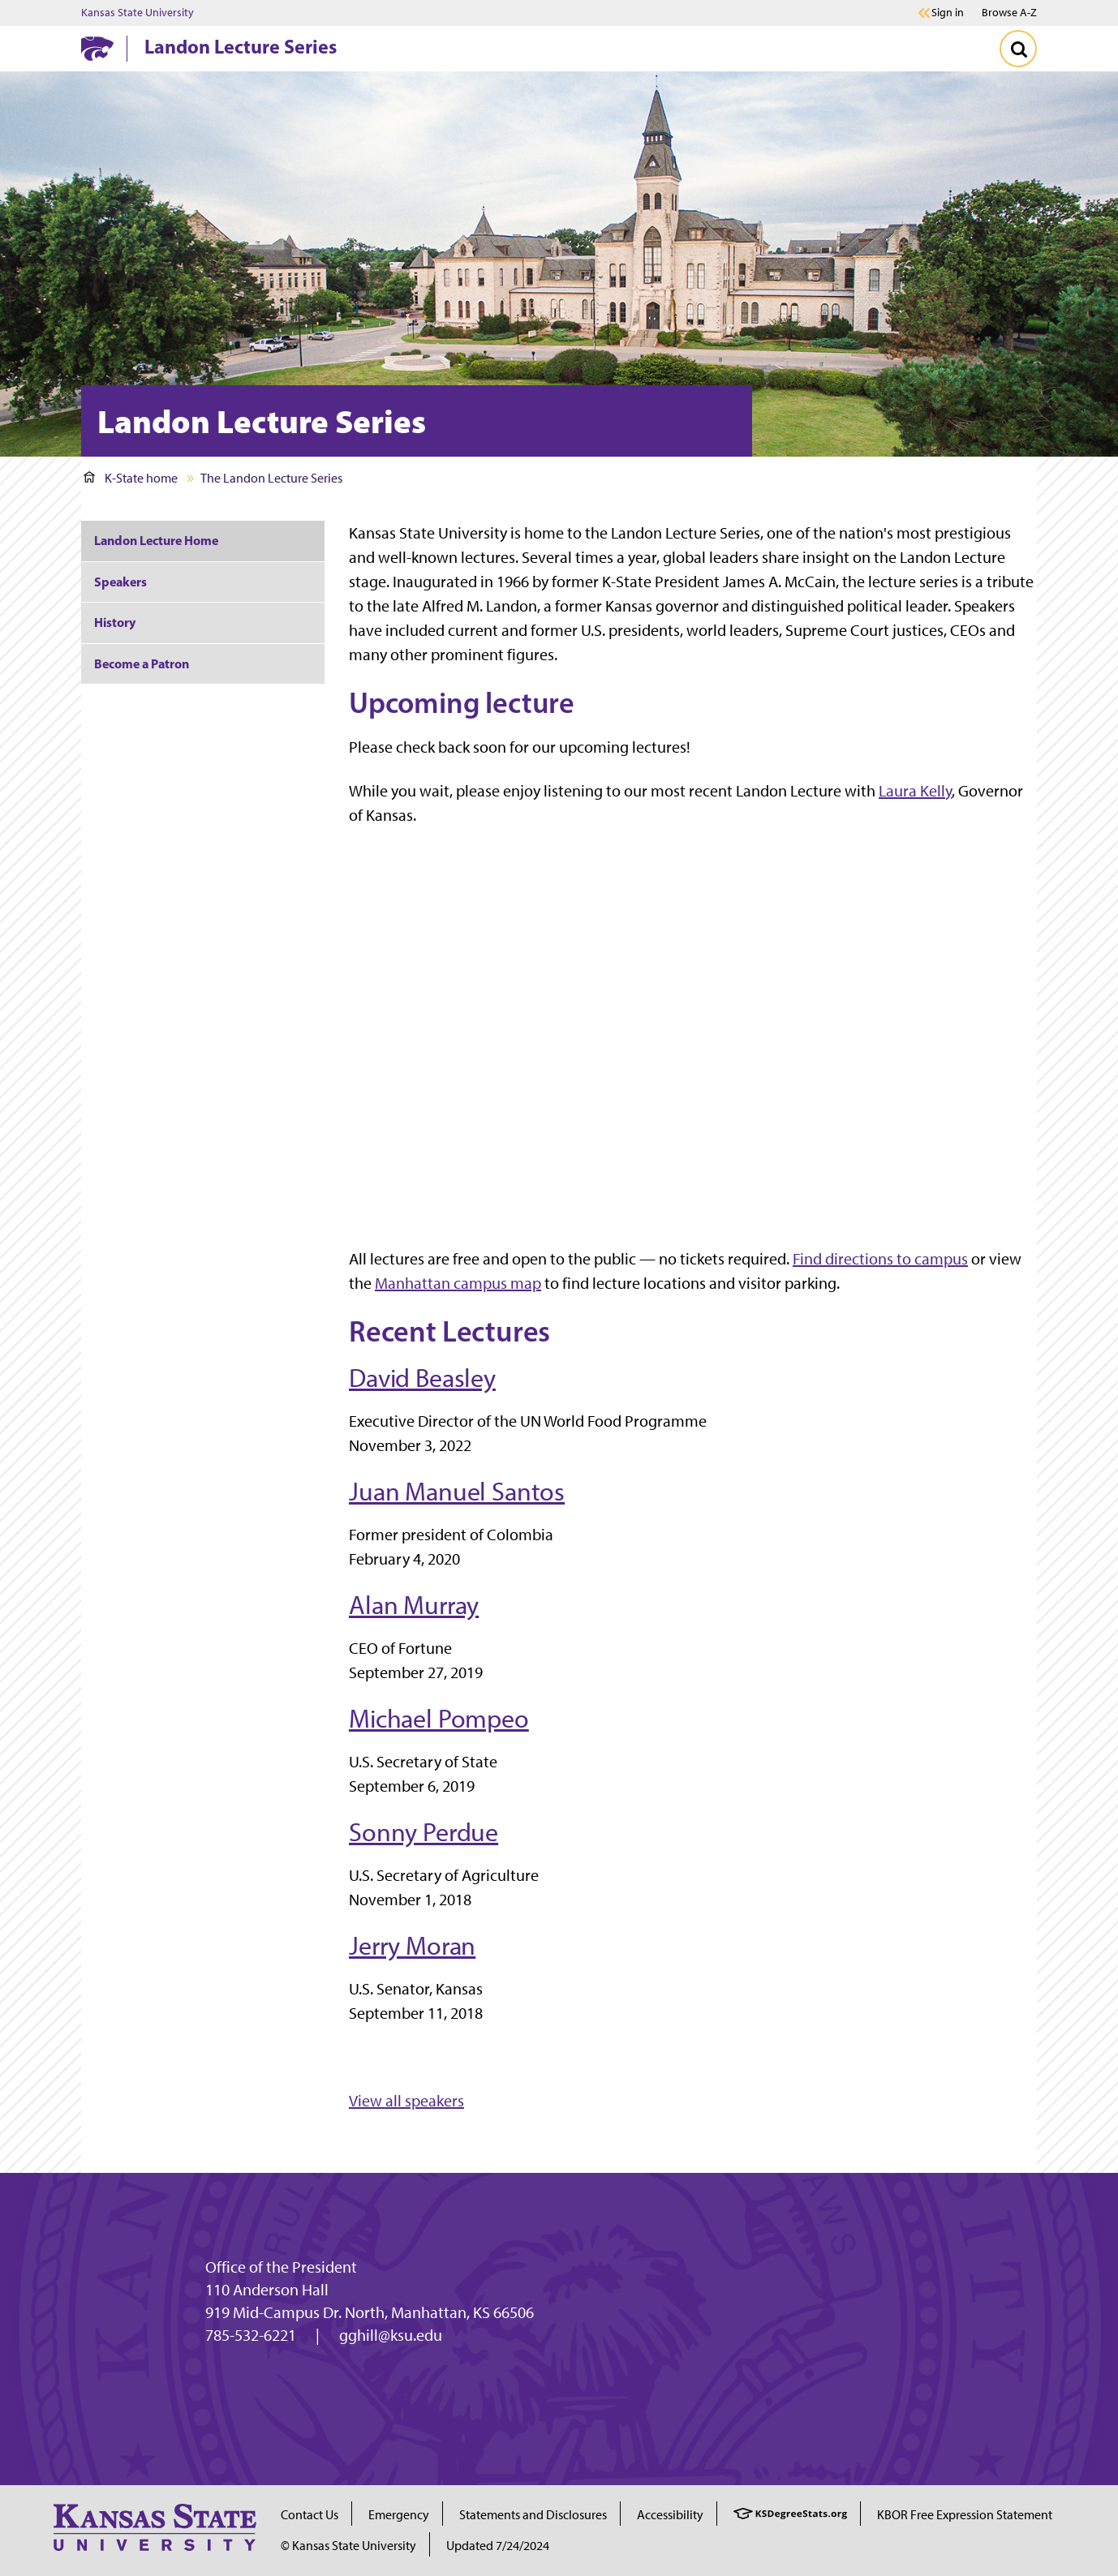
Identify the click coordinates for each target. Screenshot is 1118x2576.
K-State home (131, 478)
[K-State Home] (97, 48)
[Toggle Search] (1018, 48)
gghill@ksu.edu (390, 2335)
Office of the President (281, 2267)
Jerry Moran (412, 1945)
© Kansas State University (348, 2545)
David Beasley (422, 1378)
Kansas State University (137, 12)
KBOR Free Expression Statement (964, 2514)
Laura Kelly (915, 791)
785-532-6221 (250, 2335)
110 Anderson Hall (267, 2289)
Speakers (120, 581)
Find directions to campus (880, 1259)
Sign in (947, 12)
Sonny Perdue (423, 1832)
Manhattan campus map (458, 1283)
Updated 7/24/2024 (497, 2545)
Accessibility (670, 2514)
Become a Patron (141, 663)
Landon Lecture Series (240, 46)
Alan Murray (414, 1605)
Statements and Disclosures (533, 2514)
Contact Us (309, 2514)
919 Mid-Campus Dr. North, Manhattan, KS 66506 (369, 2312)
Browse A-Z (1009, 12)
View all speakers (406, 2100)
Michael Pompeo (439, 1718)
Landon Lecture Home (156, 540)
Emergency (398, 2514)
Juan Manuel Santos (457, 1491)
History (114, 622)
